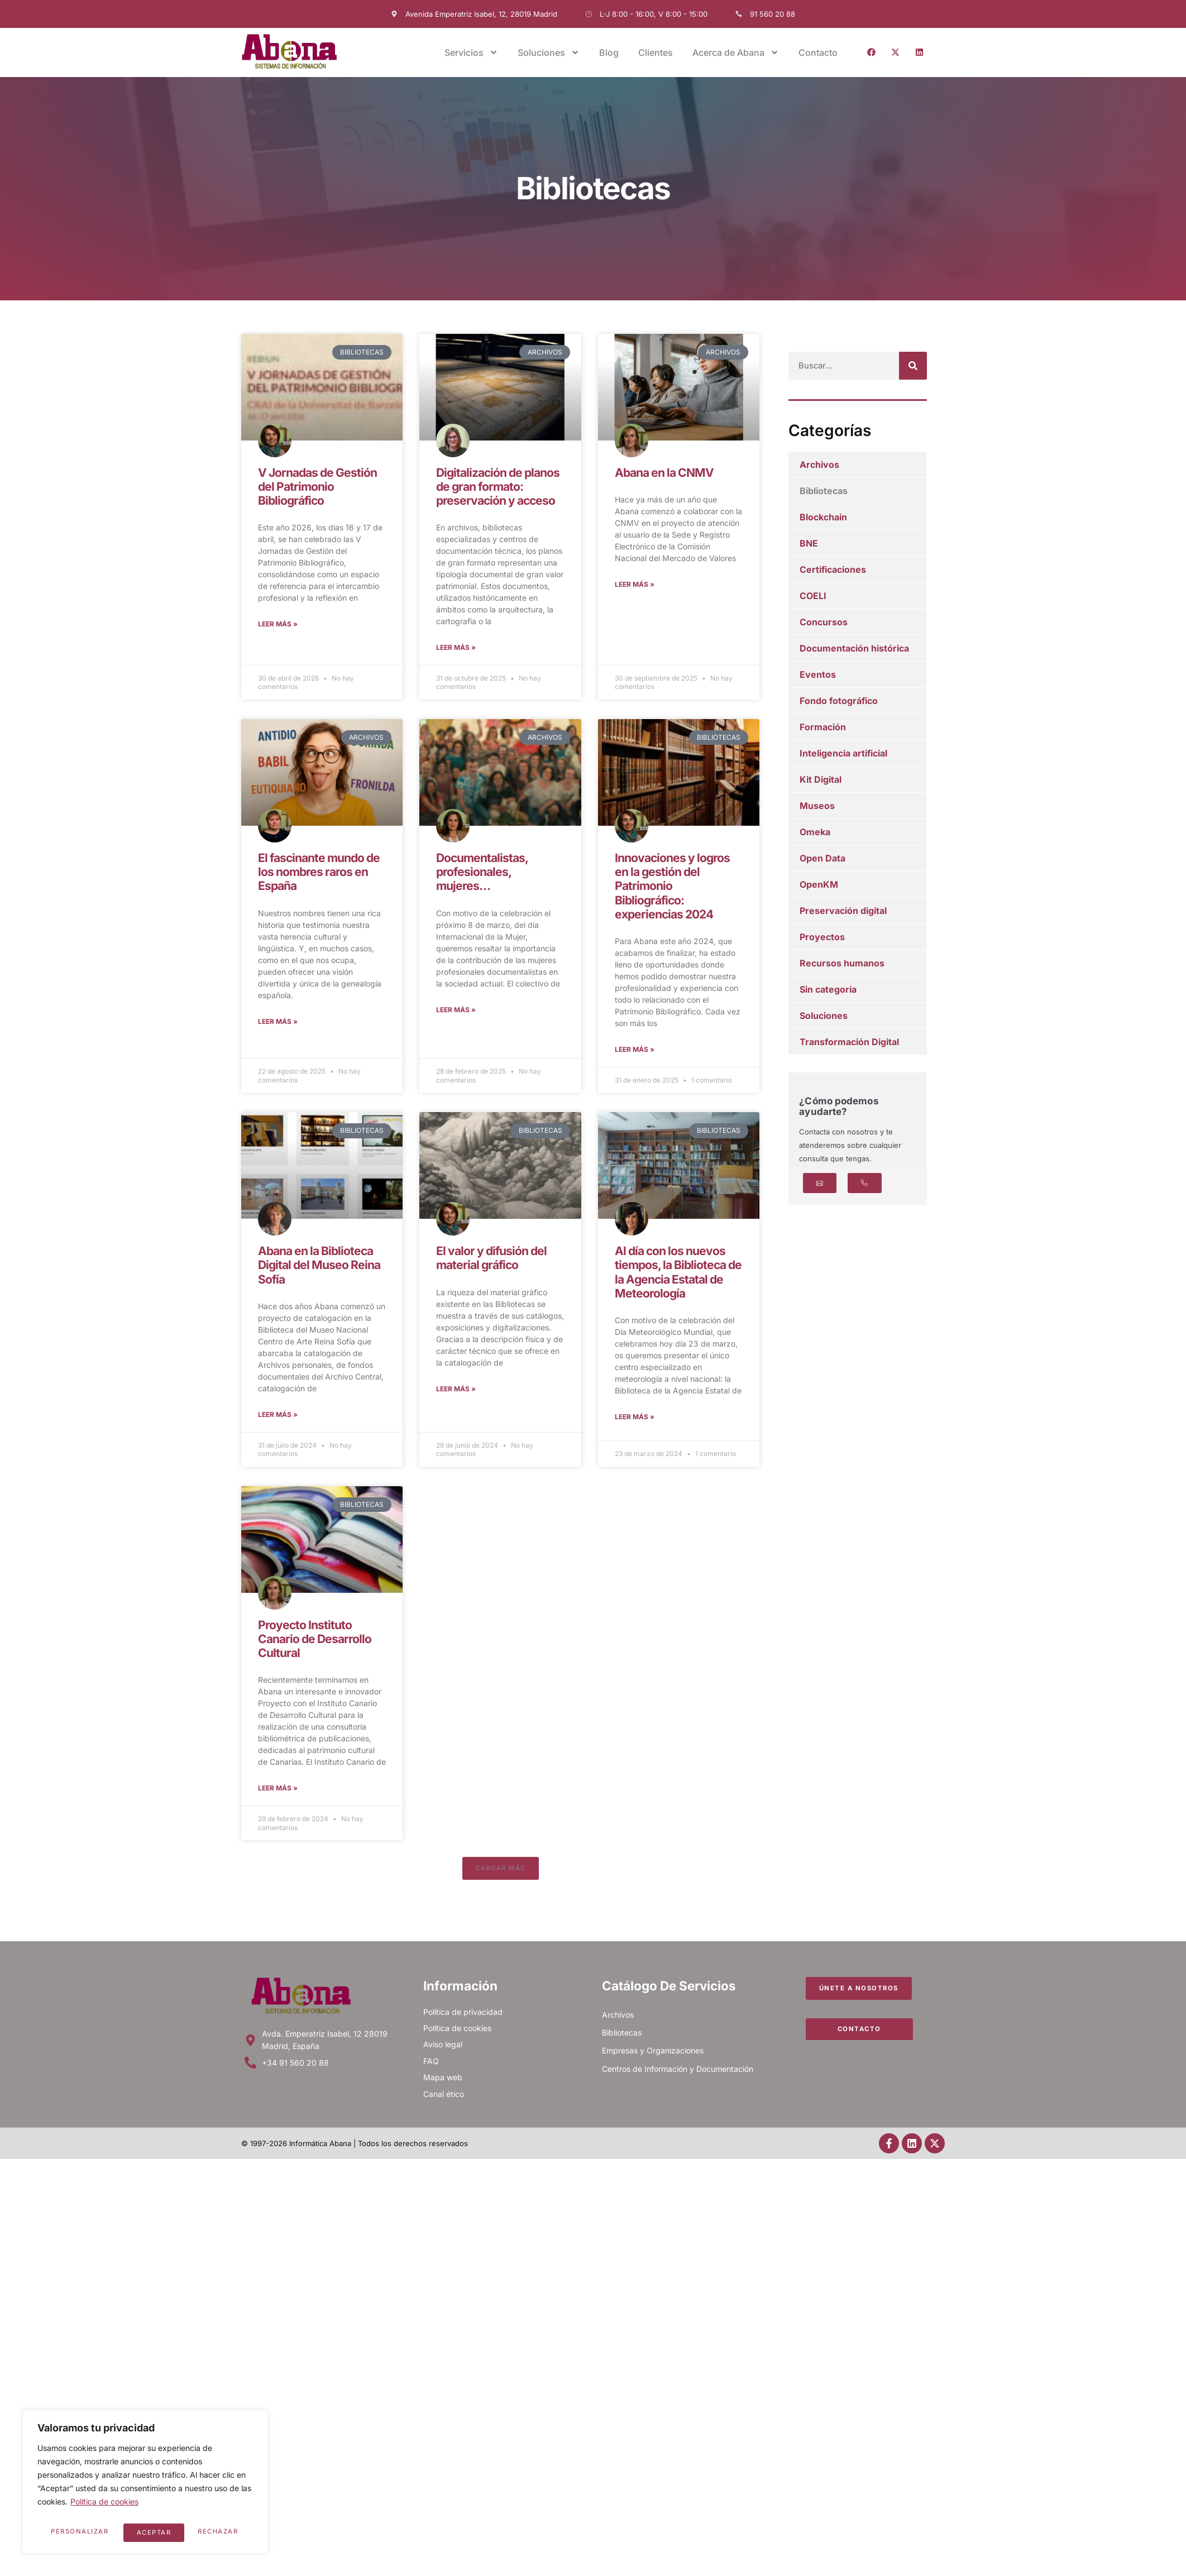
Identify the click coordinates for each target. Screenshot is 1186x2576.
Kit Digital (820, 779)
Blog (609, 52)
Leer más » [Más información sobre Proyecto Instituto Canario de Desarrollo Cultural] (278, 1794)
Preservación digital (843, 910)
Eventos (818, 674)
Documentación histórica (854, 648)
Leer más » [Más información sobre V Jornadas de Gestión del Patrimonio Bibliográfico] (278, 625)
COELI (813, 595)
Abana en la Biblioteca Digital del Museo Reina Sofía (319, 1269)
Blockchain (823, 517)
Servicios (471, 52)
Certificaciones (833, 569)
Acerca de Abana (735, 52)
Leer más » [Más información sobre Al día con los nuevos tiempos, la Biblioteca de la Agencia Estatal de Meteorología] (634, 1422)
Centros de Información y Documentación (677, 2076)
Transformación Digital (849, 1041)
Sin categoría (828, 989)
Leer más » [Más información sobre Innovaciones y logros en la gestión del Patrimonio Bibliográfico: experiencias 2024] (634, 1052)
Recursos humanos (842, 963)
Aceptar (223, 2532)
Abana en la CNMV (664, 473)
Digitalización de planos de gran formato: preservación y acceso (497, 486)
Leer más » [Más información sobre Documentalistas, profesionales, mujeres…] (456, 1012)
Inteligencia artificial (843, 753)
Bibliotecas (824, 490)
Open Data (822, 858)
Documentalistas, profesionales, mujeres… (482, 873)
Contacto (818, 52)
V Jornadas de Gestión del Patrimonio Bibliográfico (317, 486)
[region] (145, 2484)
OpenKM (819, 884)
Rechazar (157, 2532)
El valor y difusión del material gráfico (491, 1262)
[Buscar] (913, 366)
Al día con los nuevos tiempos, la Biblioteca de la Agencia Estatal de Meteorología (678, 1276)
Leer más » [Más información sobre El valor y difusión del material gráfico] (456, 1393)
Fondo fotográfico (839, 700)
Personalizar (79, 2532)
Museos (817, 805)
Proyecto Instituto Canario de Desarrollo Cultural (314, 1644)
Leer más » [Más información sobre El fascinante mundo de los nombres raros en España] (278, 1024)
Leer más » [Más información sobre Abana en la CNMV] (634, 585)
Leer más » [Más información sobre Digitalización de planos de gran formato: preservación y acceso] (456, 648)
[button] (501, 1876)
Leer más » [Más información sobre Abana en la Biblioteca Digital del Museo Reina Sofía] (278, 1419)
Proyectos (822, 936)
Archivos (819, 464)
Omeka (815, 831)
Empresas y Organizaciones (653, 2058)
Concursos (824, 622)
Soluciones (549, 52)
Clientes (655, 52)
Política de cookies (104, 2507)
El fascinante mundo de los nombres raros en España (319, 873)
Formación (823, 726)
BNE (809, 543)
